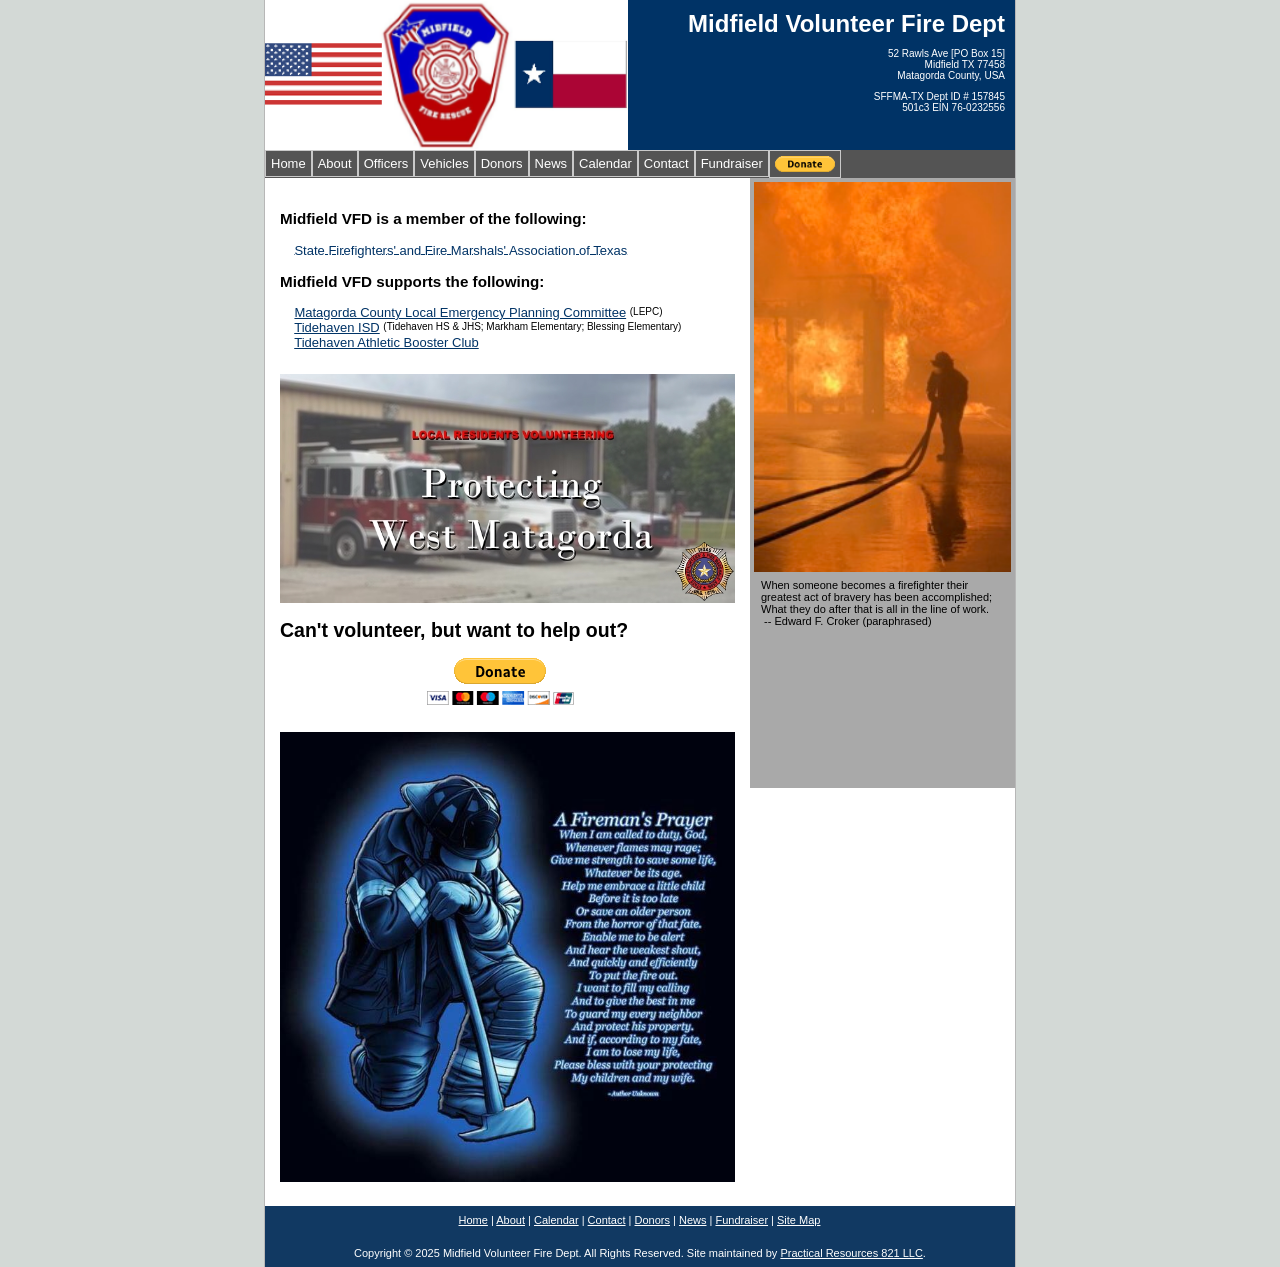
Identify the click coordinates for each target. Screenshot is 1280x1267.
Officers (386, 163)
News (551, 163)
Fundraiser (732, 163)
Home (288, 163)
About (335, 163)
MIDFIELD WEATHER (882, 709)
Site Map (798, 1220)
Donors (502, 163)
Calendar (605, 163)
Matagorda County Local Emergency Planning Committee (460, 312)
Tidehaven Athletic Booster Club (386, 342)
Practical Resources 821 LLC (851, 1253)
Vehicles (444, 163)
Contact (666, 163)
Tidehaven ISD (337, 327)
